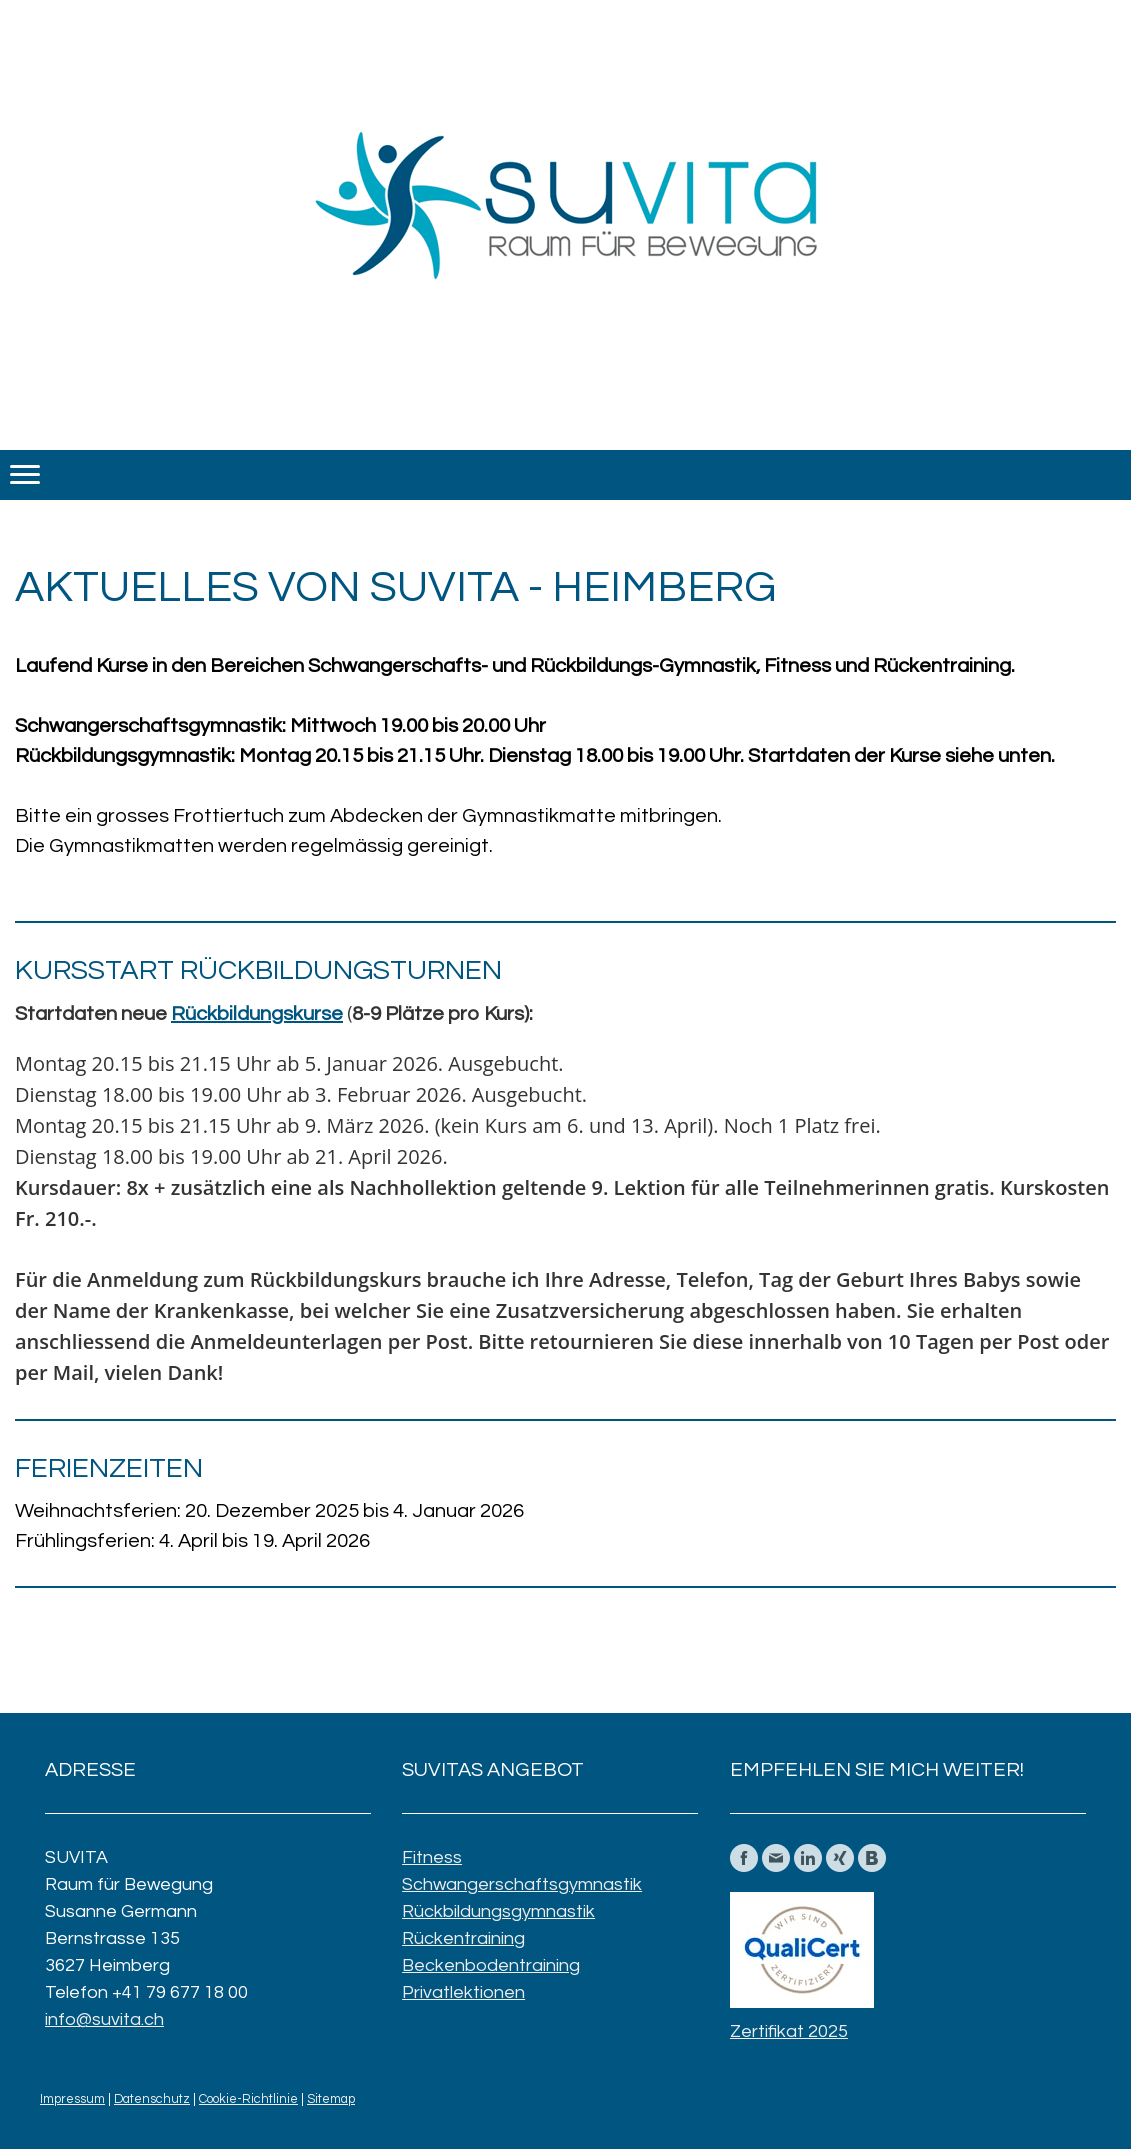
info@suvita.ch (104, 2019)
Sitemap (331, 2099)
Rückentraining (463, 1938)
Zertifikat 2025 (789, 2031)
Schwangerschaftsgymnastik (522, 1884)
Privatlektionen (463, 1992)
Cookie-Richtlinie (248, 2099)
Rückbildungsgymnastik (498, 1911)
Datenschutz (152, 2099)
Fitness (432, 1857)
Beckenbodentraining (491, 1965)
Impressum (72, 2099)
